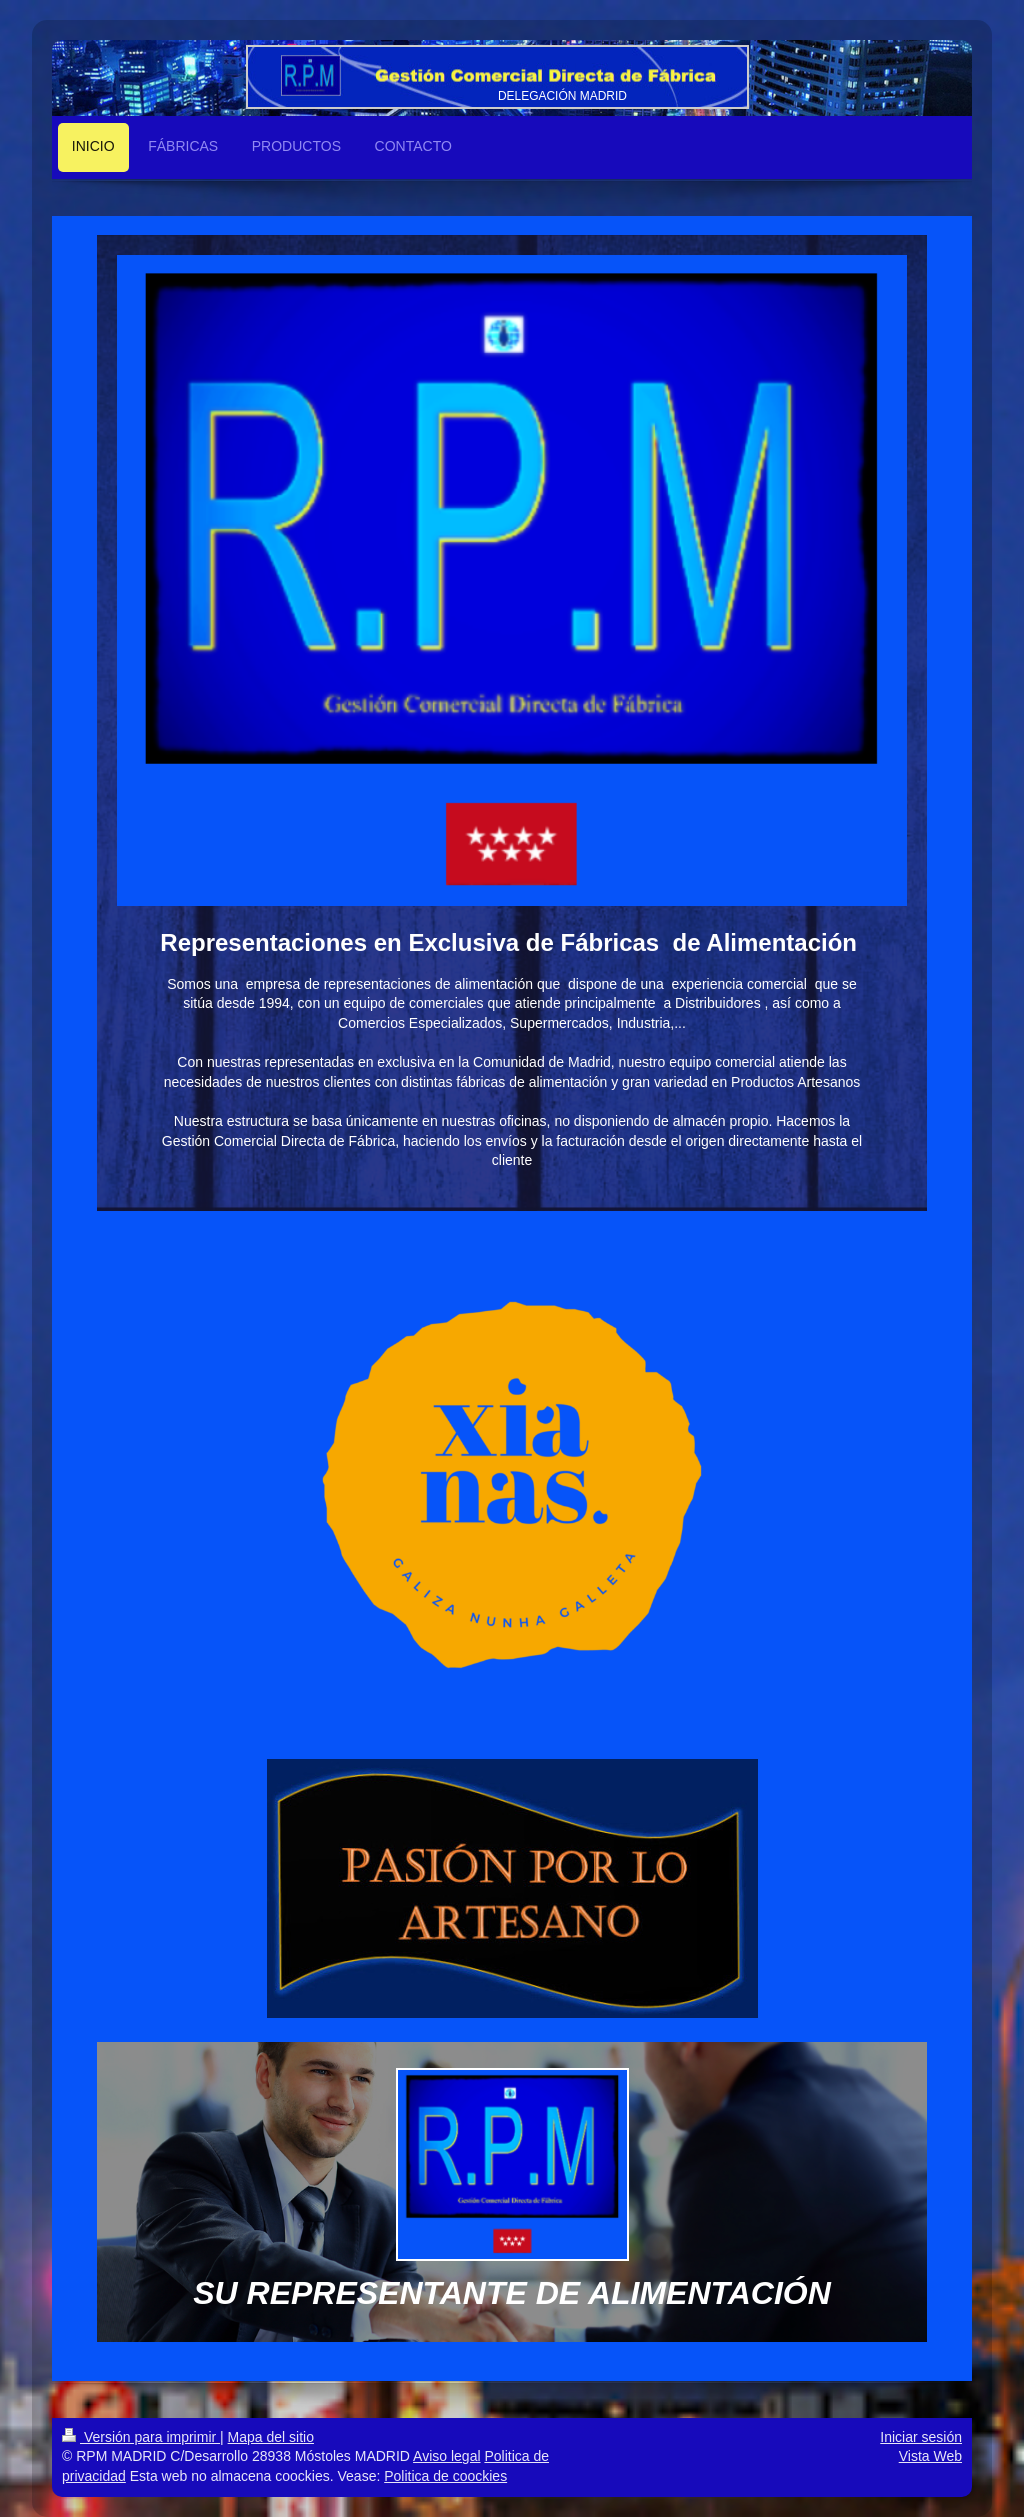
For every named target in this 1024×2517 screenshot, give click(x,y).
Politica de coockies (445, 2476)
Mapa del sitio (271, 2437)
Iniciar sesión (921, 2437)
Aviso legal (446, 2456)
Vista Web (930, 2456)
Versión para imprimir (141, 2437)
